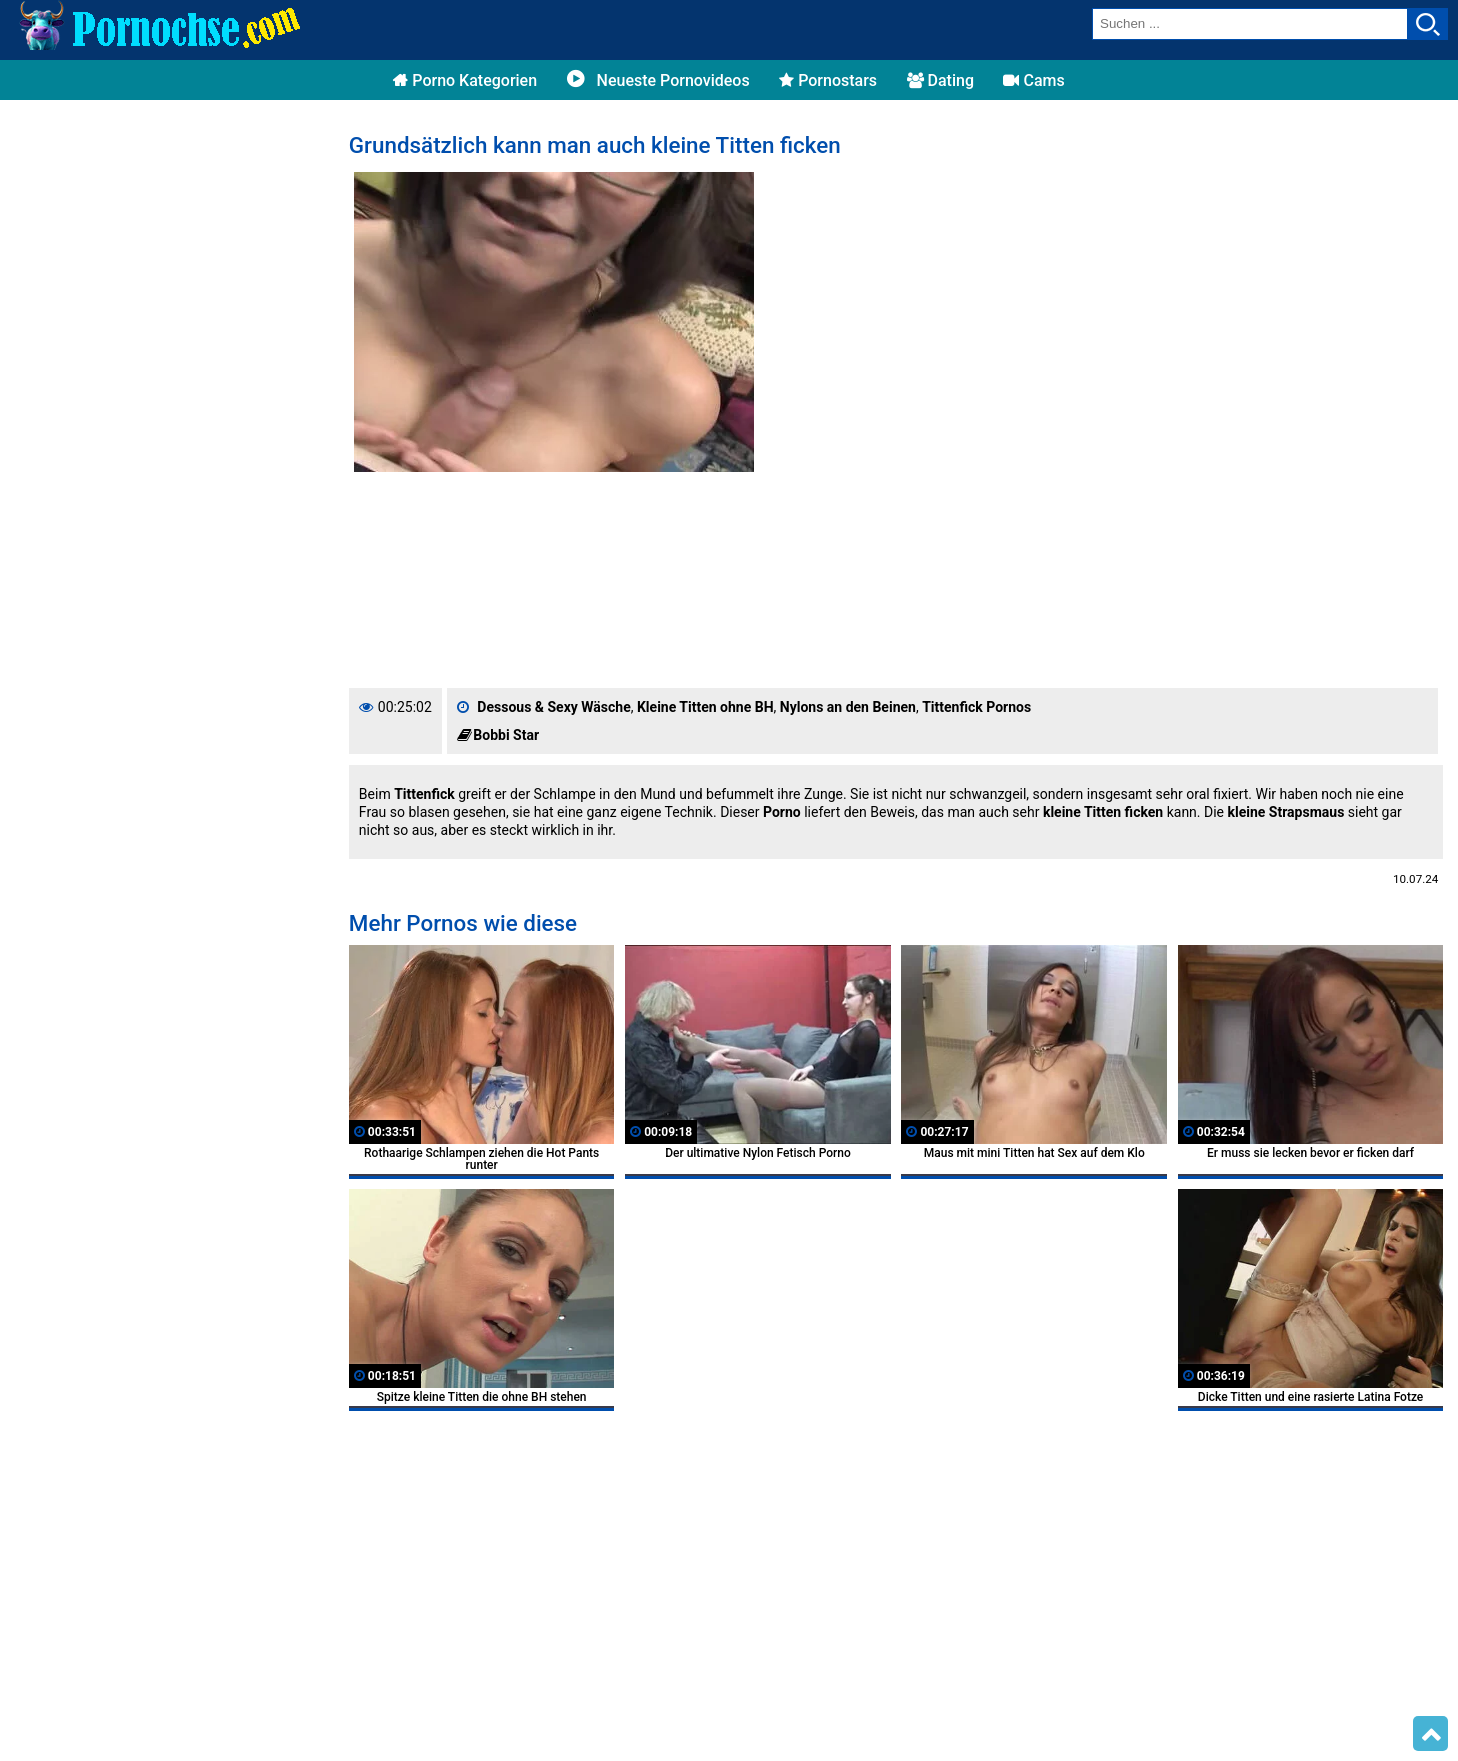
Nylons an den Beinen (848, 707)
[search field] (1250, 24)
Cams (1033, 80)
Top (1430, 1734)
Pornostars (828, 80)
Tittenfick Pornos (976, 707)
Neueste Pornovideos (658, 80)
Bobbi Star (506, 735)
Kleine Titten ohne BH (705, 707)
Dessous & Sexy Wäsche (553, 707)
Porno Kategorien (465, 80)
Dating (940, 80)
